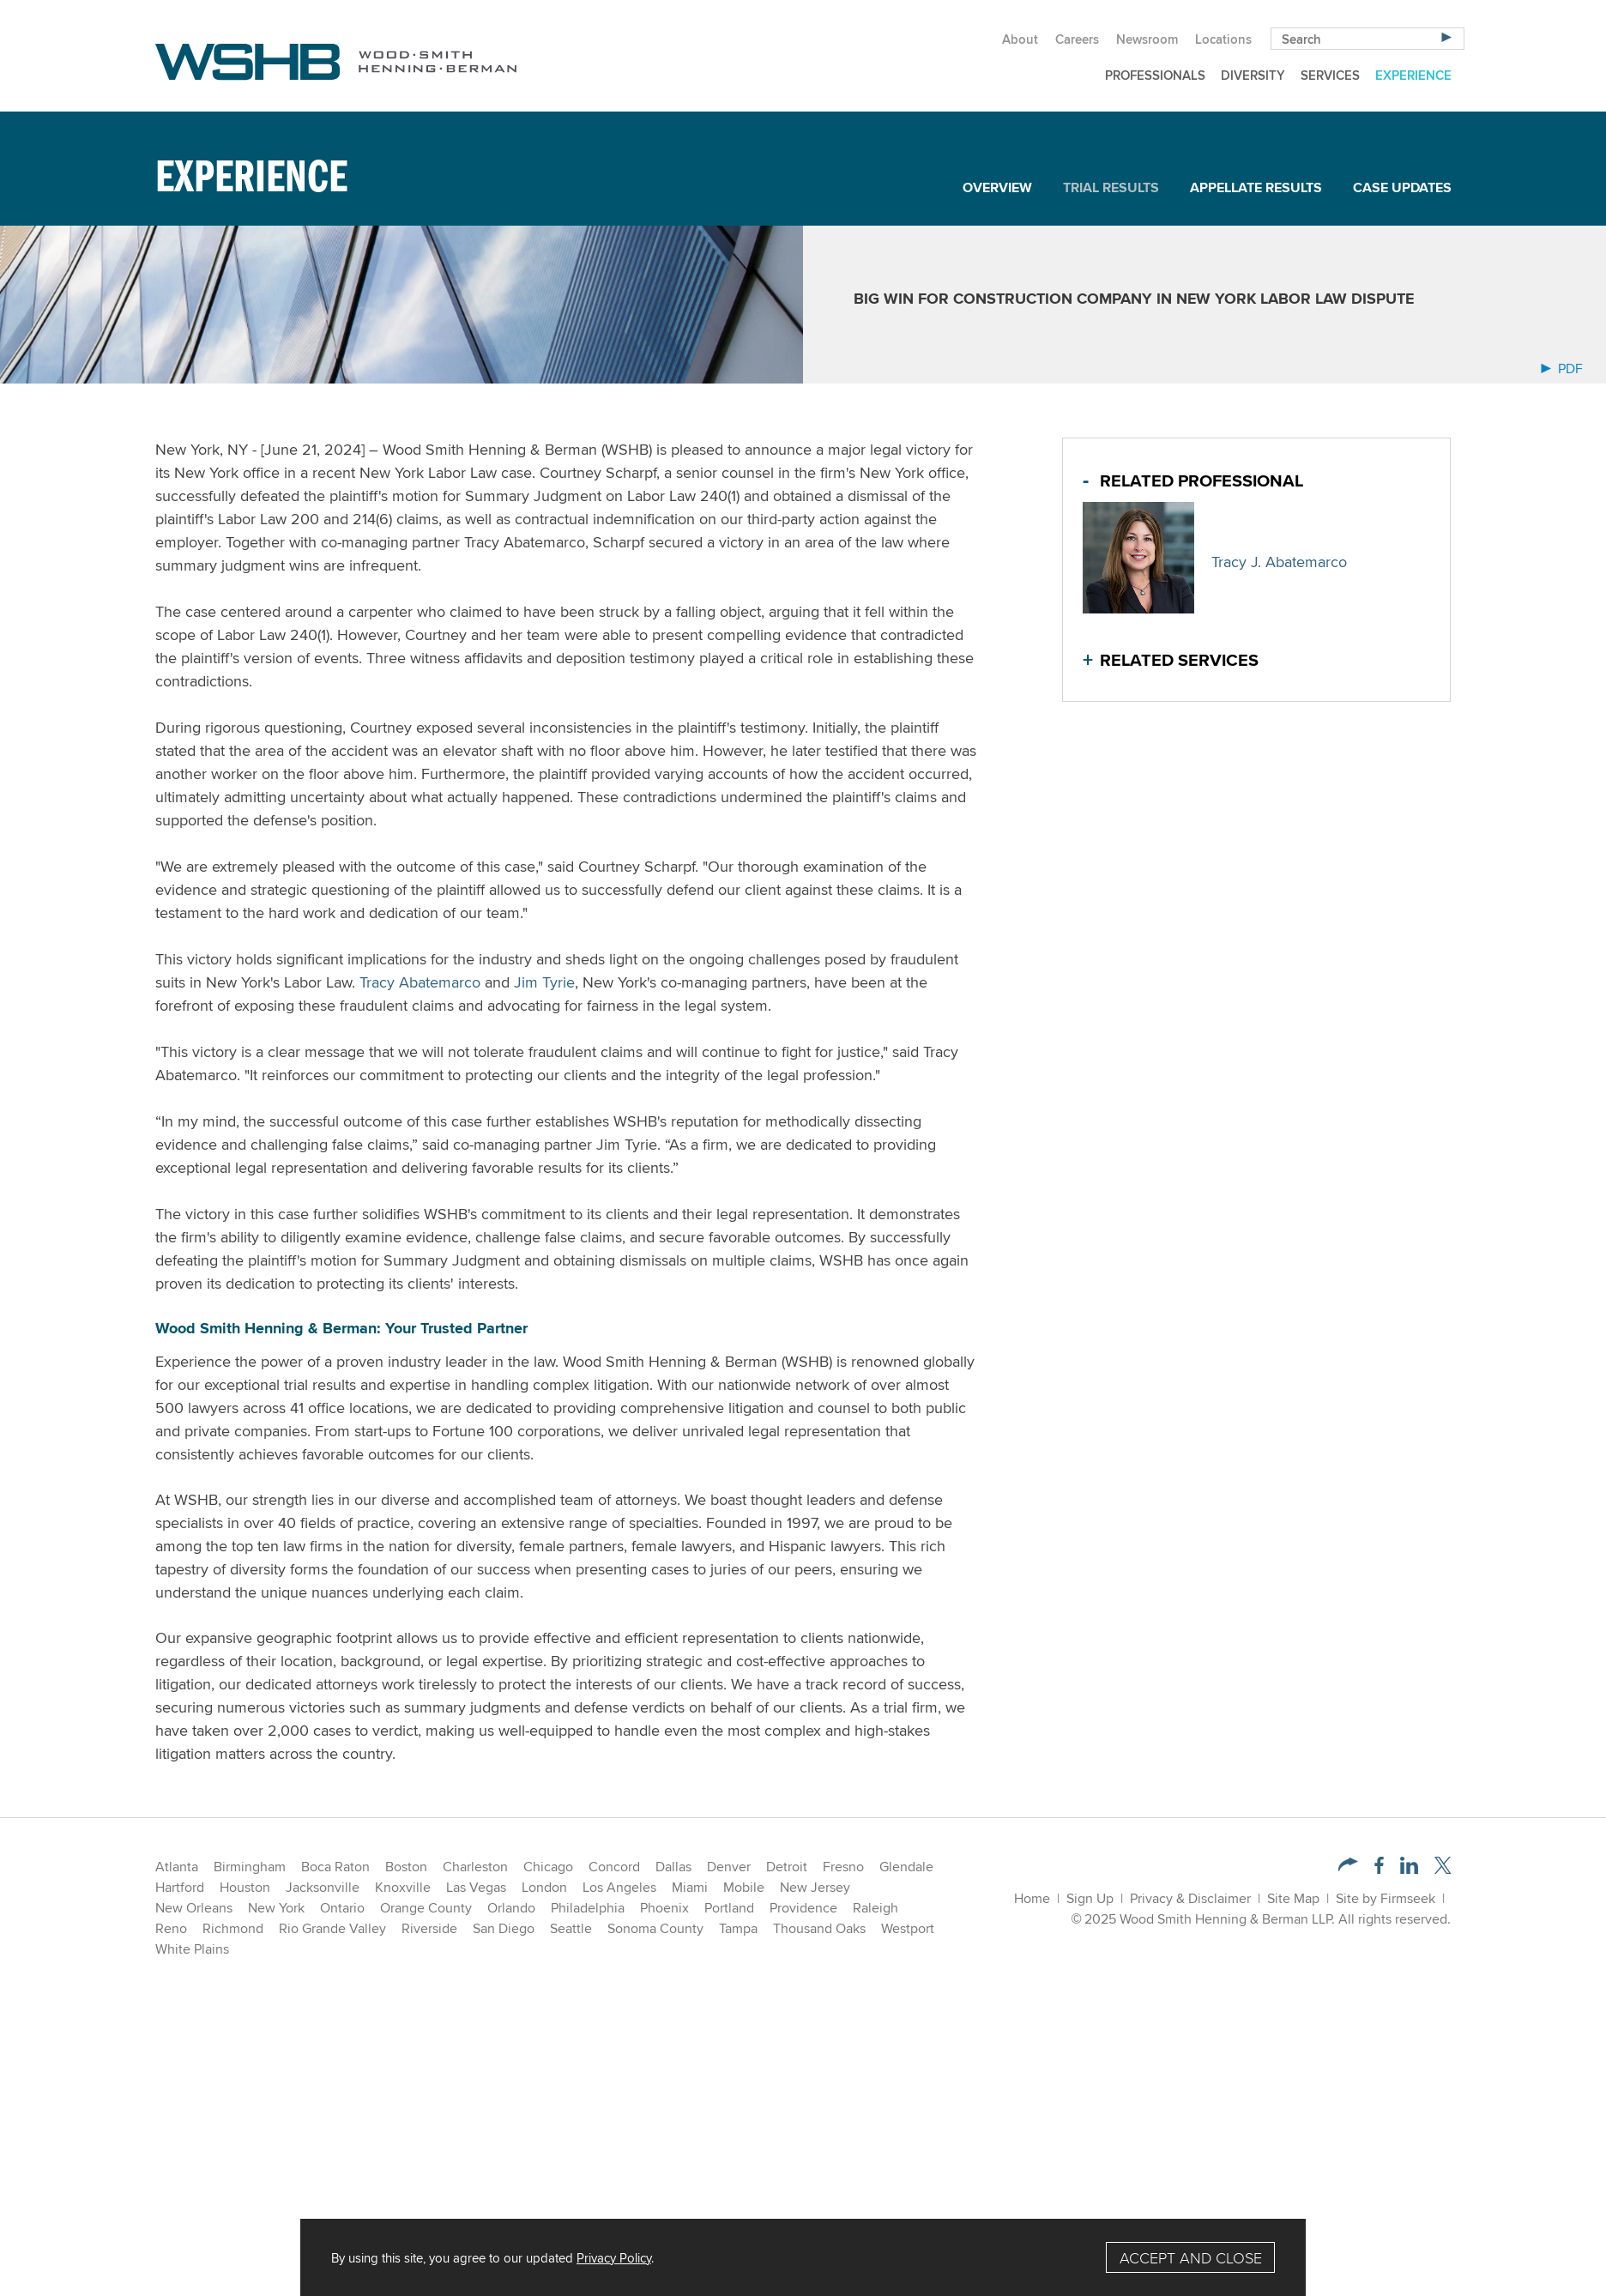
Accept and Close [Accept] (1191, 2258)
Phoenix (664, 1908)
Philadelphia (588, 1908)
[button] (1348, 1866)
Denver (729, 1866)
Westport (907, 1928)
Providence (803, 1908)
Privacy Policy (614, 2257)
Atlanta (176, 1866)
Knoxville (403, 1887)
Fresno (843, 1866)
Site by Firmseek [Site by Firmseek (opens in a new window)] (1385, 1898)
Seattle (571, 1928)
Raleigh (875, 1908)
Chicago (548, 1866)
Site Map (1293, 1898)
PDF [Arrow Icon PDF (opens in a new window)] (1562, 368)
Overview (997, 187)
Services (1330, 75)
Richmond (232, 1928)
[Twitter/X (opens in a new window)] (1443, 1869)
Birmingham (250, 1866)
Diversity (1253, 75)
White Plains (192, 1949)
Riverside (429, 1928)
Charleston (475, 1866)
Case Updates (1402, 187)
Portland (729, 1908)
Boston (406, 1866)
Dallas (673, 1866)
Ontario (342, 1908)
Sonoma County (655, 1928)
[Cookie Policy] (803, 2257)
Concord (614, 1866)
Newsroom (1147, 39)
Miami (690, 1887)
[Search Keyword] (1367, 38)
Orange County (426, 1908)
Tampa (738, 1928)
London (544, 1887)
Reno (171, 1928)
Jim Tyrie (544, 982)
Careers (1077, 39)
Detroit (786, 1866)
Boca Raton (335, 1866)
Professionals (1155, 75)
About (1020, 39)
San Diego (503, 1928)
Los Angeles (619, 1887)
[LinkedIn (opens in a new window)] (1409, 1869)
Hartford (179, 1887)
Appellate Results (1256, 187)
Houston (245, 1887)
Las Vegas (476, 1887)
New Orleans (193, 1908)
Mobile (743, 1887)
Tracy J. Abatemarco (1279, 561)
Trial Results (1111, 187)
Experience (1413, 75)
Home (1032, 1898)
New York (276, 1908)
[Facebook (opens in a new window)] (1379, 1869)
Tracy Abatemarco (419, 982)
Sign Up (1090, 1898)
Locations (1223, 39)
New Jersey (815, 1887)
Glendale (906, 1866)
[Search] (1446, 36)
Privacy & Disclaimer (1190, 1898)
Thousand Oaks (819, 1928)
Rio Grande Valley (332, 1928)
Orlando (511, 1908)
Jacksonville (322, 1887)
